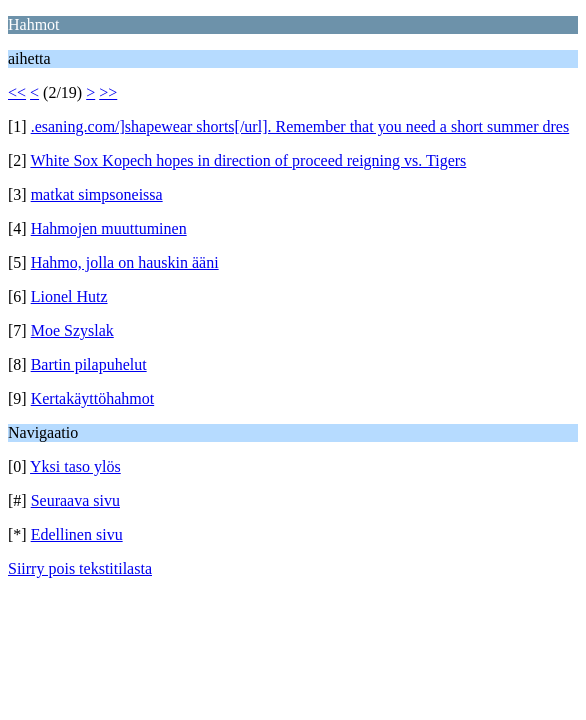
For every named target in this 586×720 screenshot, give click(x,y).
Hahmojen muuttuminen (109, 228)
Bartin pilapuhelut (89, 364)
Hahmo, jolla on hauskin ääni (125, 262)
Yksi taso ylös (75, 466)
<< (17, 92)
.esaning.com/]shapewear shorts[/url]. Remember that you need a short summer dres (300, 126)
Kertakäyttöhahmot (93, 398)
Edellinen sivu (77, 534)
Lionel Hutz (69, 296)
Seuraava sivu (75, 500)
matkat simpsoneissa (97, 194)
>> (108, 92)
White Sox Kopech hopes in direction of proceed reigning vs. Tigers (248, 160)
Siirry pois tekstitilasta (80, 568)
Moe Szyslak (72, 330)
